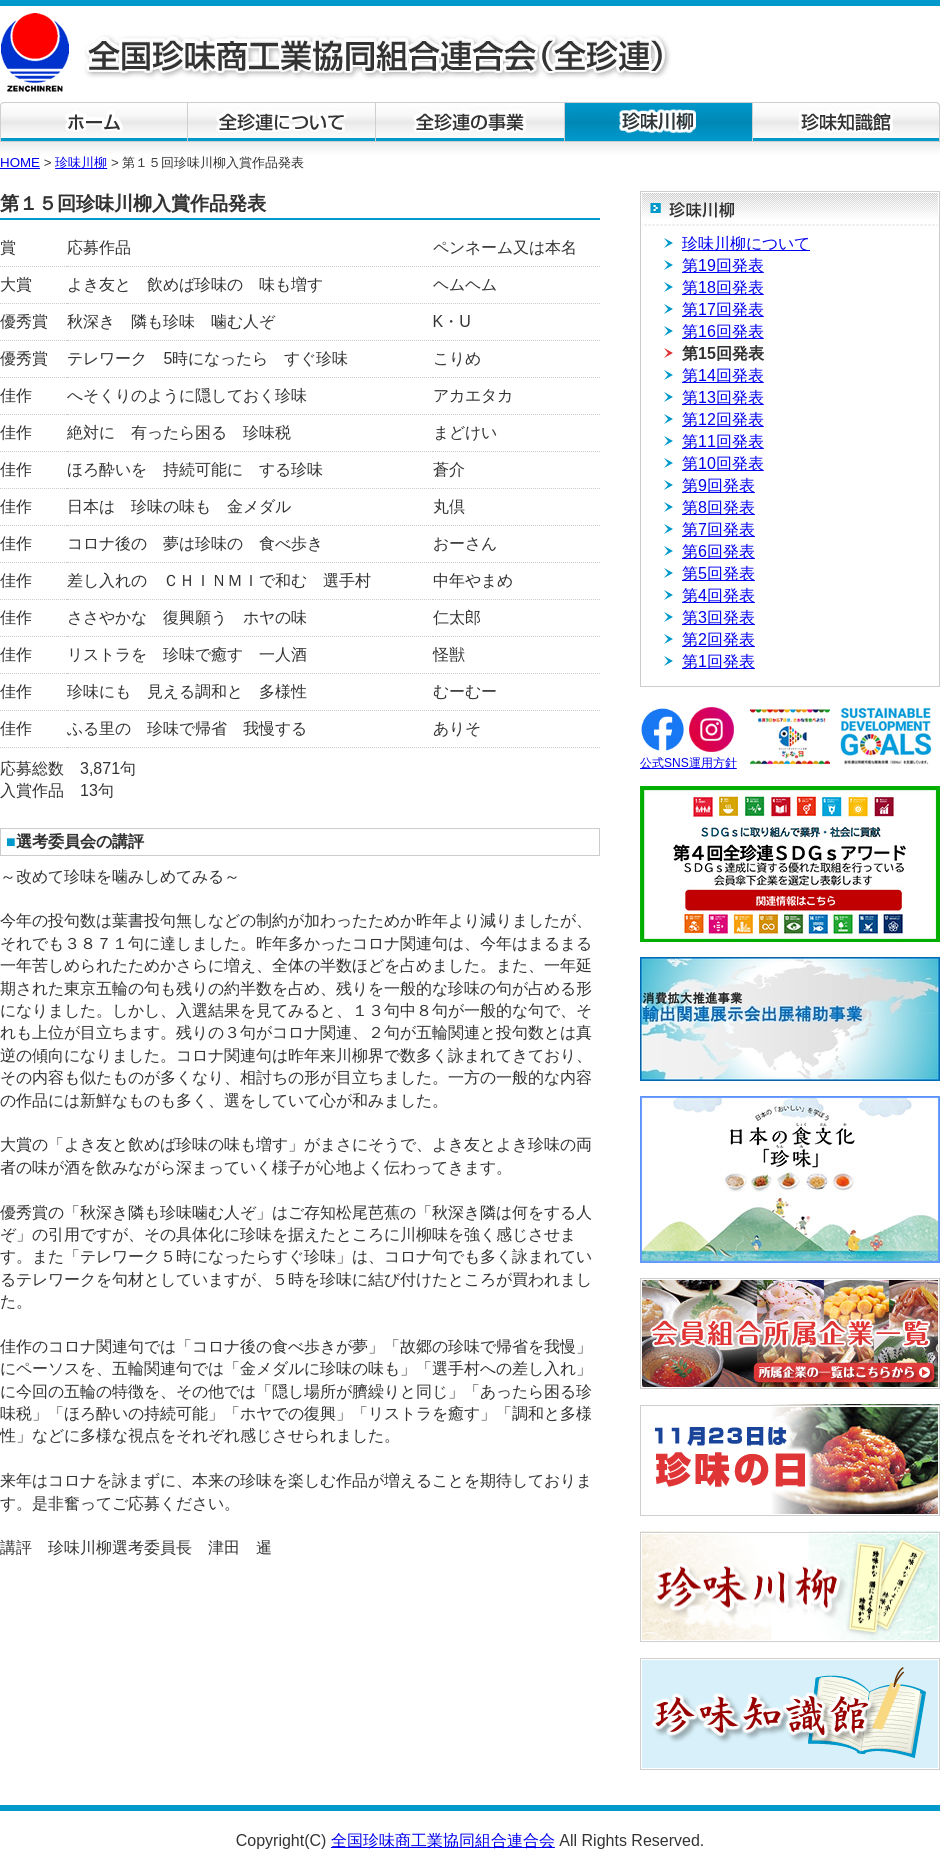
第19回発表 (723, 265)
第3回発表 (718, 617)
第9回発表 (718, 485)
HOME (20, 162)
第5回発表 (718, 573)
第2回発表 (718, 639)
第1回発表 (718, 661)
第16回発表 (723, 331)
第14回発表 (723, 375)
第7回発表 (718, 529)
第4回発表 (718, 595)
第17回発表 (723, 309)
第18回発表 (723, 287)
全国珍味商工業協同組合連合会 (443, 1840)
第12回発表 (723, 419)
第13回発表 (723, 397)
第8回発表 (718, 507)
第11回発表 (723, 441)
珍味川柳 (81, 162)
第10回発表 (723, 463)
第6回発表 (718, 551)
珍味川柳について (746, 243)
